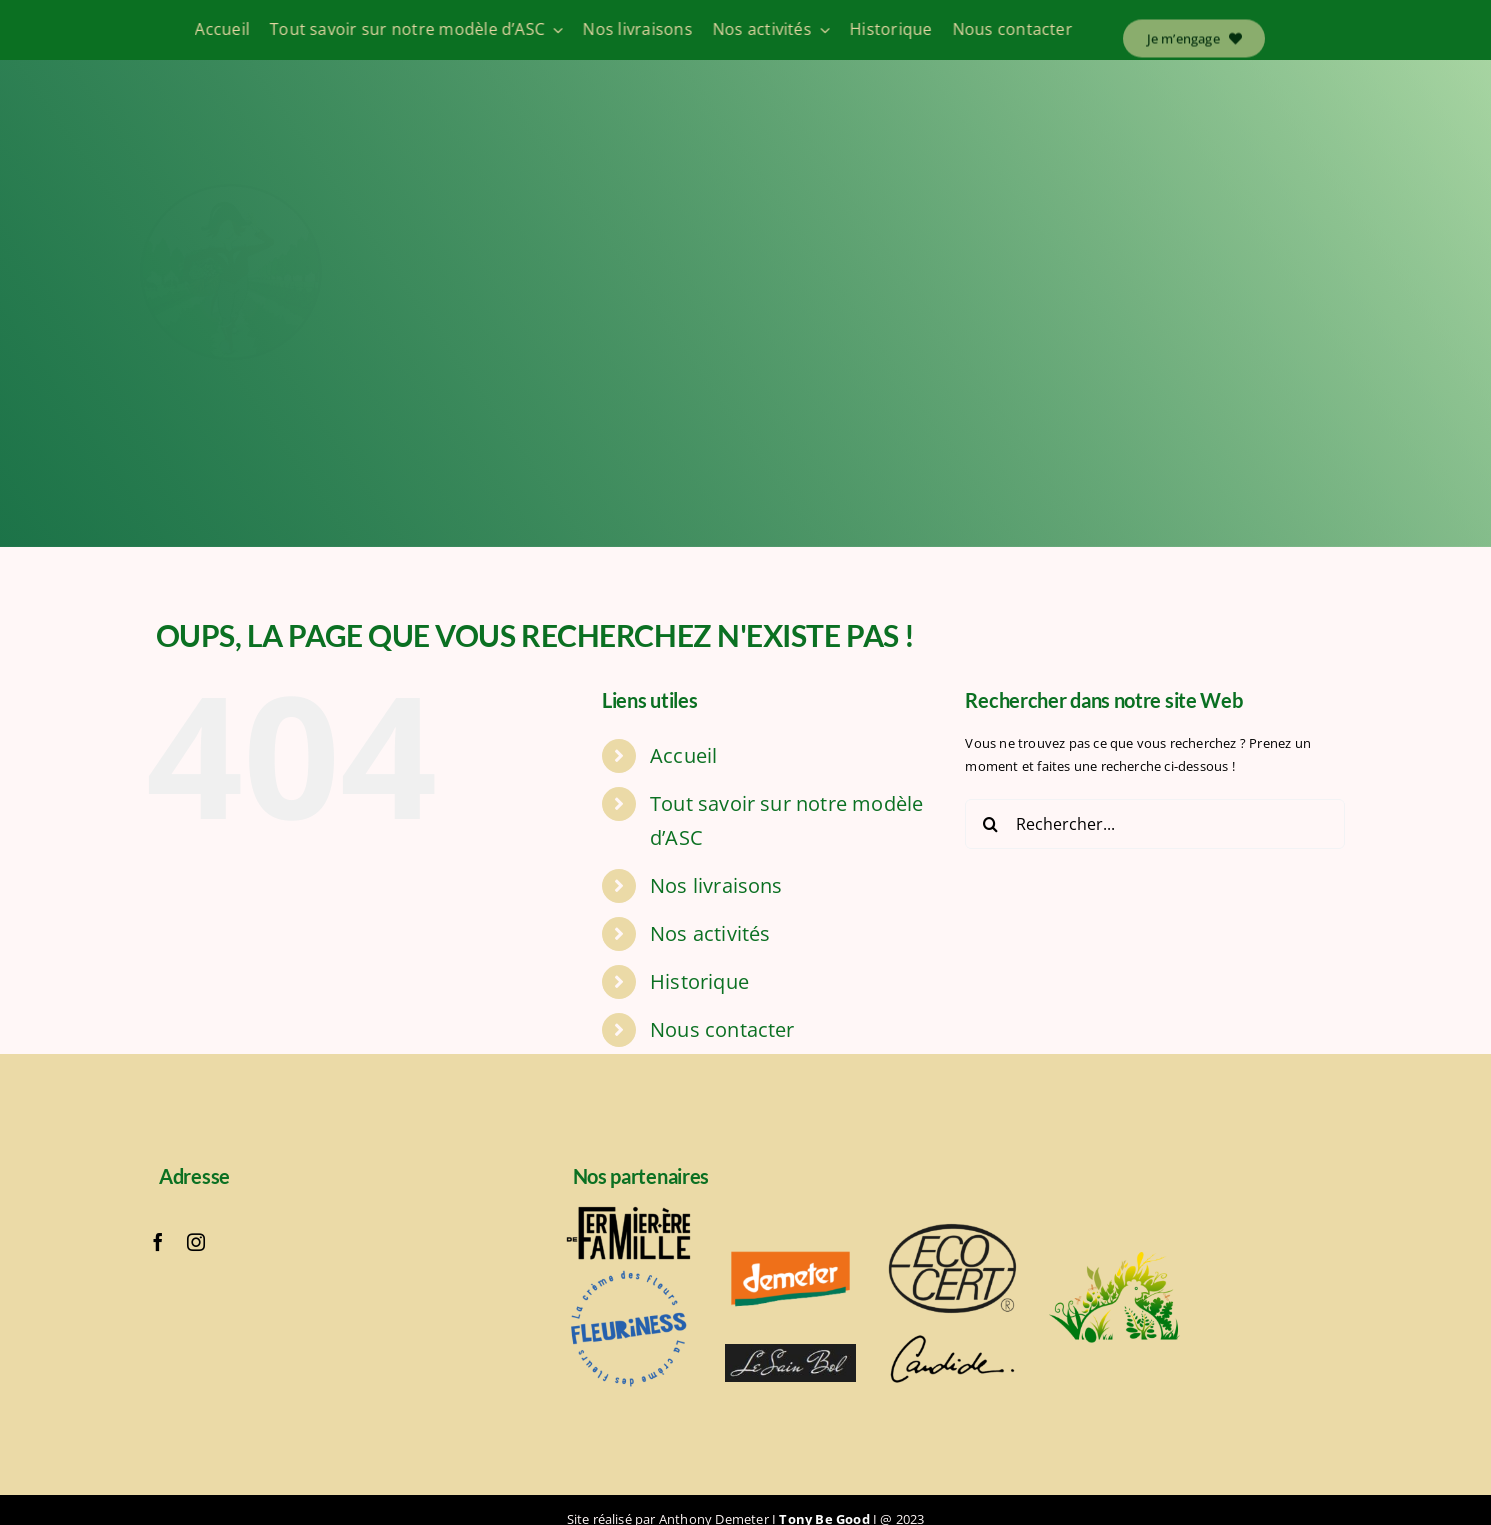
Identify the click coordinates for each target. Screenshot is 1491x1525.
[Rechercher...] (1155, 824)
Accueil (683, 755)
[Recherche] (990, 824)
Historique (699, 981)
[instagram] (196, 1242)
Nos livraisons (716, 885)
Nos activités (710, 933)
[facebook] (158, 1242)
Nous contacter (722, 1029)
